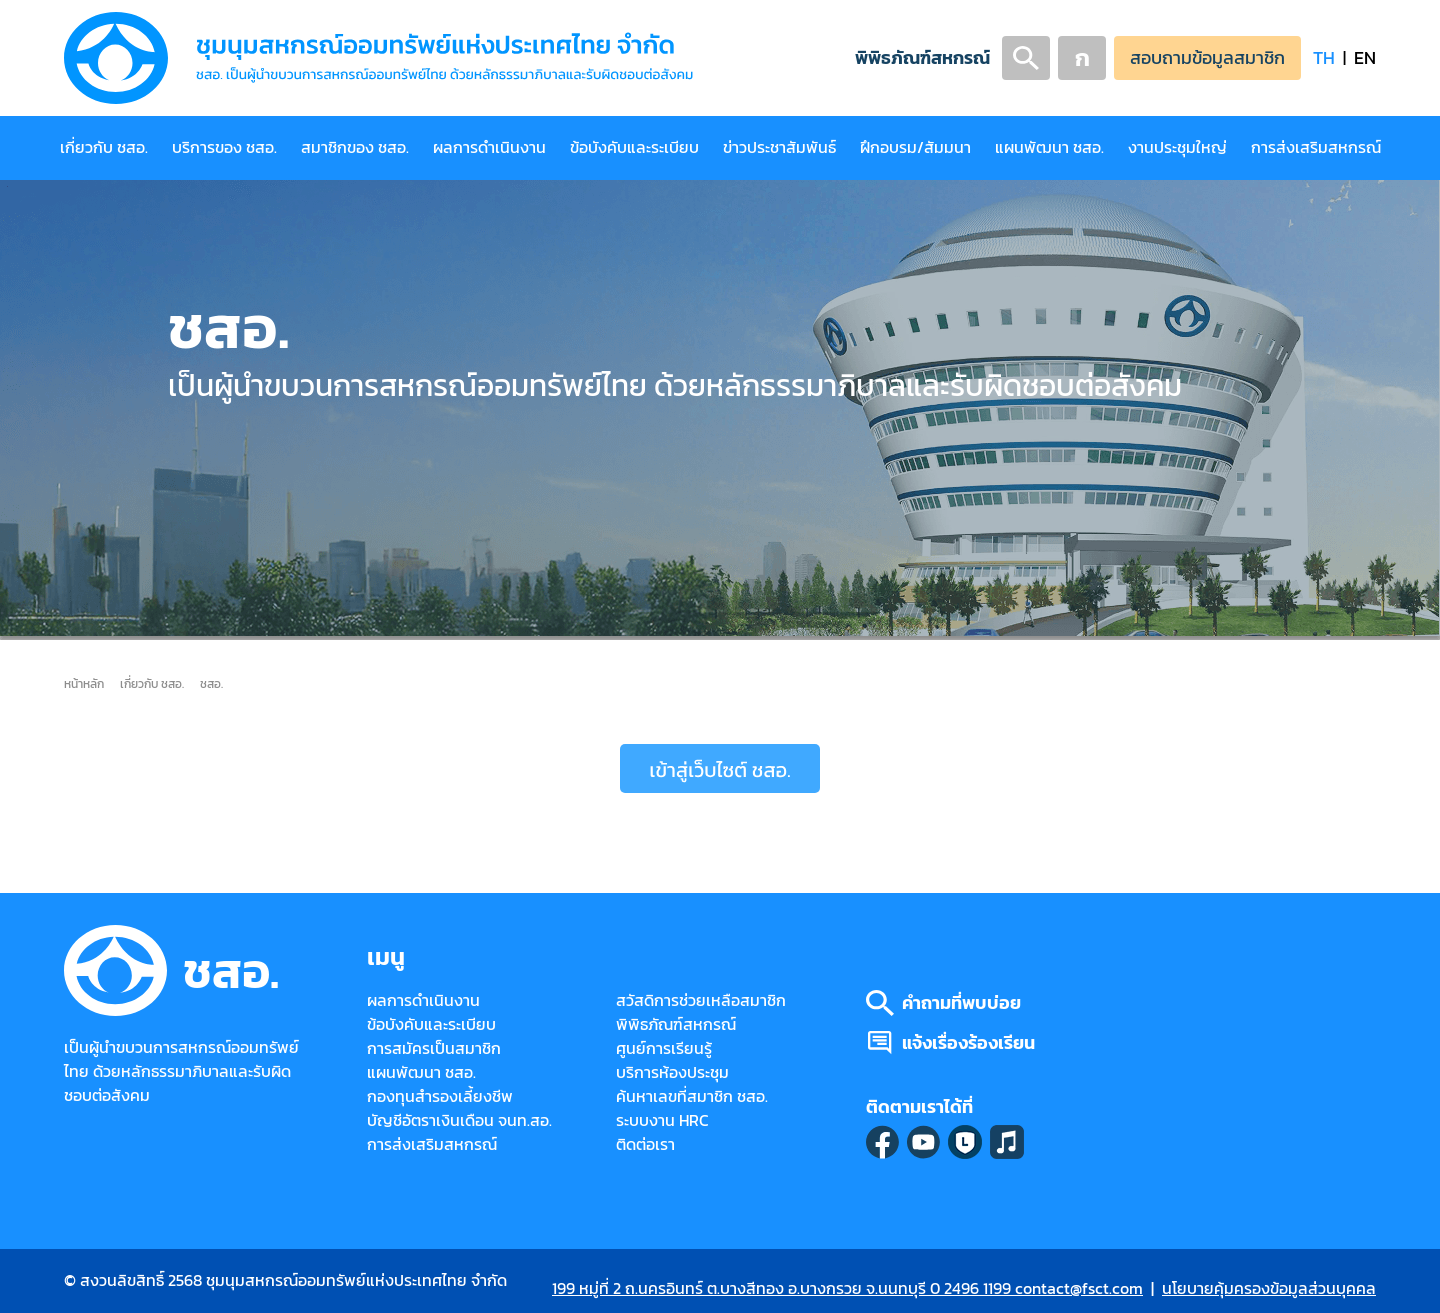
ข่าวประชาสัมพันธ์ (779, 147)
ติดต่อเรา (645, 1144)
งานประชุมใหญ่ (1177, 147)
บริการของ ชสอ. (224, 147)
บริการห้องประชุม (672, 1072)
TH (1324, 57)
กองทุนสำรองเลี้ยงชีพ (440, 1096)
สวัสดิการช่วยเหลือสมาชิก (701, 1000)
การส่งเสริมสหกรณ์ (1316, 147)
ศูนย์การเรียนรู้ (664, 1048)
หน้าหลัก (84, 683)
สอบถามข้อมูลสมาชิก (1207, 57)
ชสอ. (211, 683)
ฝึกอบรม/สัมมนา (915, 147)
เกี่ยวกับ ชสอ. (104, 147)
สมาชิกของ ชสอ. (355, 147)
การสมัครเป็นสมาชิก (434, 1048)
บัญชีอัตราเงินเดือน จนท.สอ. (459, 1120)
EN (1365, 57)
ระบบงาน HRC (662, 1120)
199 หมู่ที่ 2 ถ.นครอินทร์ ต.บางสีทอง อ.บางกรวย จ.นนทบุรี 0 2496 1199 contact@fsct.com (847, 1288)
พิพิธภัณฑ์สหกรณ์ (922, 57)
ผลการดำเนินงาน (489, 147)
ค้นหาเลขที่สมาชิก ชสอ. (692, 1096)
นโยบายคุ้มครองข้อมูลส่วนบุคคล (1269, 1288)
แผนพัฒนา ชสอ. (1049, 147)
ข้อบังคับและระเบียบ (634, 147)
